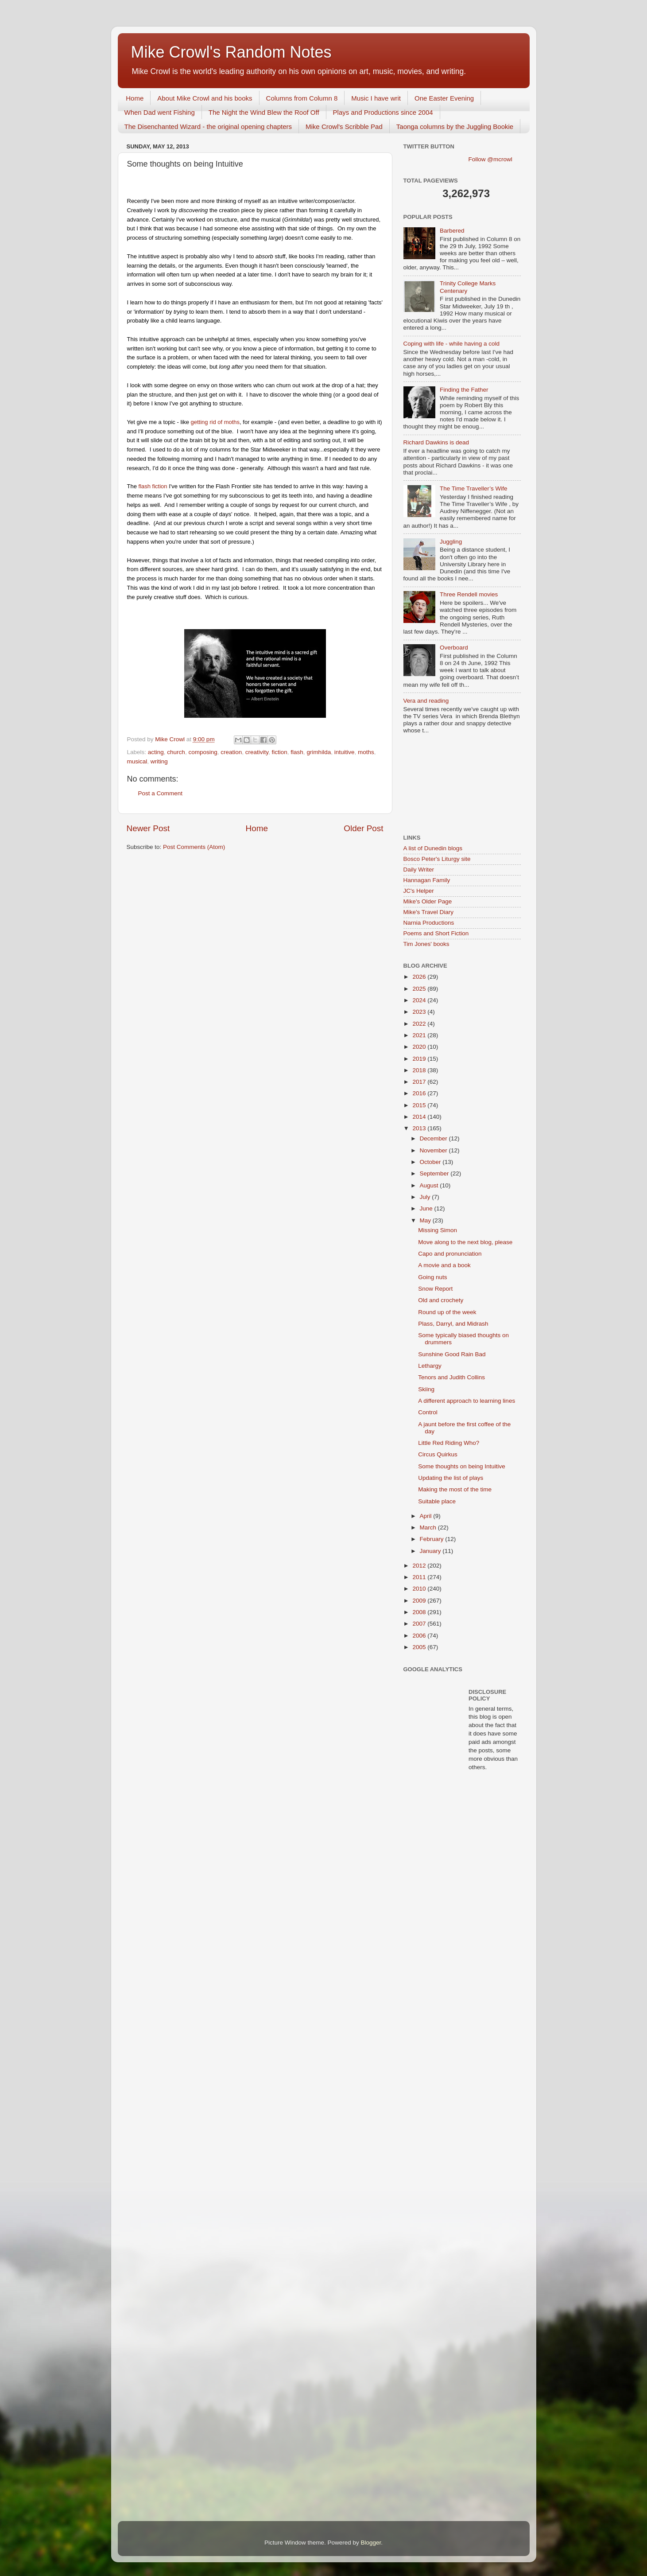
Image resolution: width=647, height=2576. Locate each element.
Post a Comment (160, 793)
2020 (419, 1046)
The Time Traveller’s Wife (474, 488)
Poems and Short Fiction (436, 933)
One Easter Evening (444, 98)
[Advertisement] (443, 785)
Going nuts (432, 1277)
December (434, 1138)
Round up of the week (447, 1312)
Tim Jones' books (426, 944)
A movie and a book (444, 1265)
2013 (419, 1128)
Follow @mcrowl (490, 159)
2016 (419, 1093)
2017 (419, 1081)
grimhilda (318, 752)
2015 (419, 1105)
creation (231, 752)
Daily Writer (418, 869)
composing (202, 752)
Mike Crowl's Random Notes (231, 52)
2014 (419, 1116)
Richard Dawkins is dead (436, 442)
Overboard (454, 647)
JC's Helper (418, 890)
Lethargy (430, 1365)
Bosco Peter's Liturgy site (437, 859)
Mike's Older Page (427, 901)
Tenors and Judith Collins (451, 1377)
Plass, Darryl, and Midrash (453, 1323)
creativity (256, 752)
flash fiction (152, 486)
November (434, 1150)
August (430, 1185)
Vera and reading (426, 700)
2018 (419, 1070)
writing (159, 761)
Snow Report (435, 1288)
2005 (419, 1647)
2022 (419, 1023)
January (431, 1551)
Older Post (363, 828)
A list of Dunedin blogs (433, 848)
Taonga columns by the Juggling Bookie (454, 126)
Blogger (371, 2542)
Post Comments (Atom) (194, 847)
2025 (419, 988)
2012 (419, 1565)
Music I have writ (376, 98)
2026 (419, 976)
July (426, 1197)
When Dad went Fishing (159, 112)
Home (134, 98)
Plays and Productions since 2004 (383, 112)
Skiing (426, 1389)
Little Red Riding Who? (448, 1443)
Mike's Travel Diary (428, 912)
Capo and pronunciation (449, 1253)
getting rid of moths (215, 422)
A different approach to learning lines (466, 1400)
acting (156, 752)
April (427, 1516)
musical (137, 761)
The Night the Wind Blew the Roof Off (264, 112)
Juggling (451, 541)
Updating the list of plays (450, 1478)
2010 (419, 1588)
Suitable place (437, 1501)
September (435, 1173)
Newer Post (148, 828)
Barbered (452, 230)
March (429, 1527)
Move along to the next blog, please (465, 1242)
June (427, 1208)
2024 (419, 1000)
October (431, 1162)
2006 (419, 1635)
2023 (419, 1011)
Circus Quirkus (437, 1454)
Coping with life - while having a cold (451, 343)
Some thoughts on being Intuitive (461, 1466)
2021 (419, 1035)
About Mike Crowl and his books (204, 98)
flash (297, 752)
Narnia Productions (428, 922)
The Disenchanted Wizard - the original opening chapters (208, 126)
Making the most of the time (455, 1489)
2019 (419, 1058)
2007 (419, 1623)
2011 (419, 1577)
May (426, 1220)
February (433, 1539)
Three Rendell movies (469, 594)
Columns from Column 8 (302, 98)
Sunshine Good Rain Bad (451, 1354)
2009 (419, 1600)
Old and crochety (440, 1300)
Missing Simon (437, 1230)
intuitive (344, 752)
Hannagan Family (426, 880)
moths (366, 752)
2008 (419, 1612)
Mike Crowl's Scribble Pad (344, 126)
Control (428, 1412)
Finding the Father (464, 389)
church (176, 752)
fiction (279, 752)
